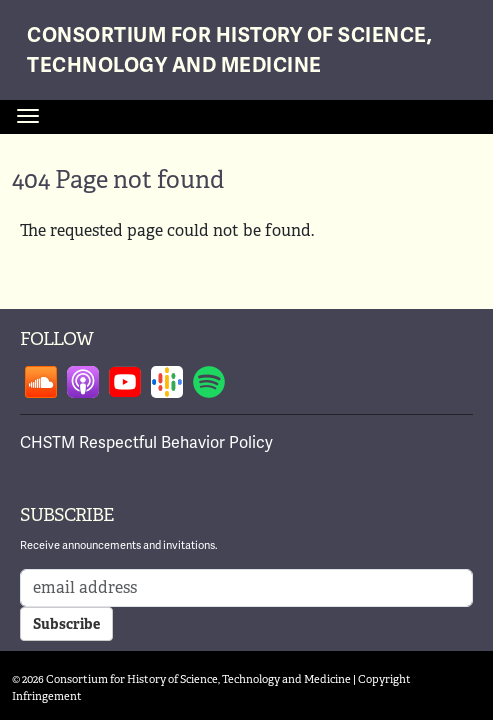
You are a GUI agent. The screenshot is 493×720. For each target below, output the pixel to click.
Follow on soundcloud (41, 382)
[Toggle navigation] (28, 116)
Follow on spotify (209, 382)
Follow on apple (83, 382)
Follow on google (167, 382)
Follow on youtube (125, 382)
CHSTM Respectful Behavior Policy (146, 442)
